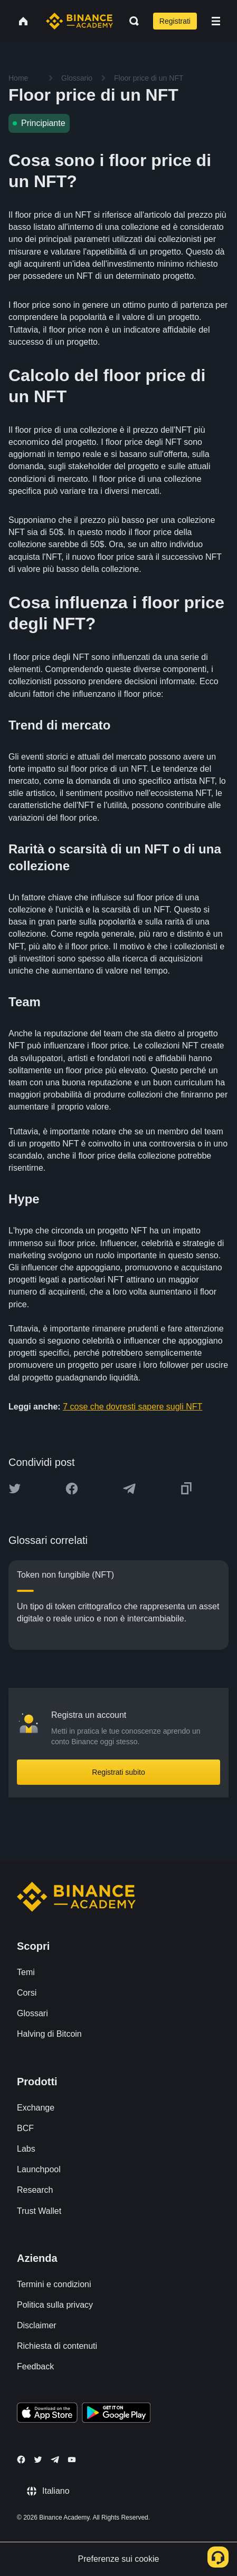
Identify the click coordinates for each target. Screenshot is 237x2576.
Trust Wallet (39, 2210)
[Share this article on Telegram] (129, 1488)
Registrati (175, 21)
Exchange (35, 2107)
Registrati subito (118, 1772)
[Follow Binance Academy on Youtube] (72, 2460)
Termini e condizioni (54, 2284)
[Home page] (79, 21)
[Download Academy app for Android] (116, 2414)
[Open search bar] (130, 21)
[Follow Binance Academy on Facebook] (21, 2459)
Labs (26, 2148)
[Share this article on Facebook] (71, 1488)
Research (35, 2189)
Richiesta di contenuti (57, 2345)
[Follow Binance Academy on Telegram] (55, 2459)
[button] (216, 21)
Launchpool (39, 2169)
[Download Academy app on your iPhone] (47, 2414)
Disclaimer (36, 2325)
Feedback (35, 2366)
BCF (25, 2128)
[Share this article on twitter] (14, 1488)
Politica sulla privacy (55, 2304)
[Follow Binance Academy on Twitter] (38, 2459)
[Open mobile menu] (216, 21)
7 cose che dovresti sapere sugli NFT (132, 1406)
